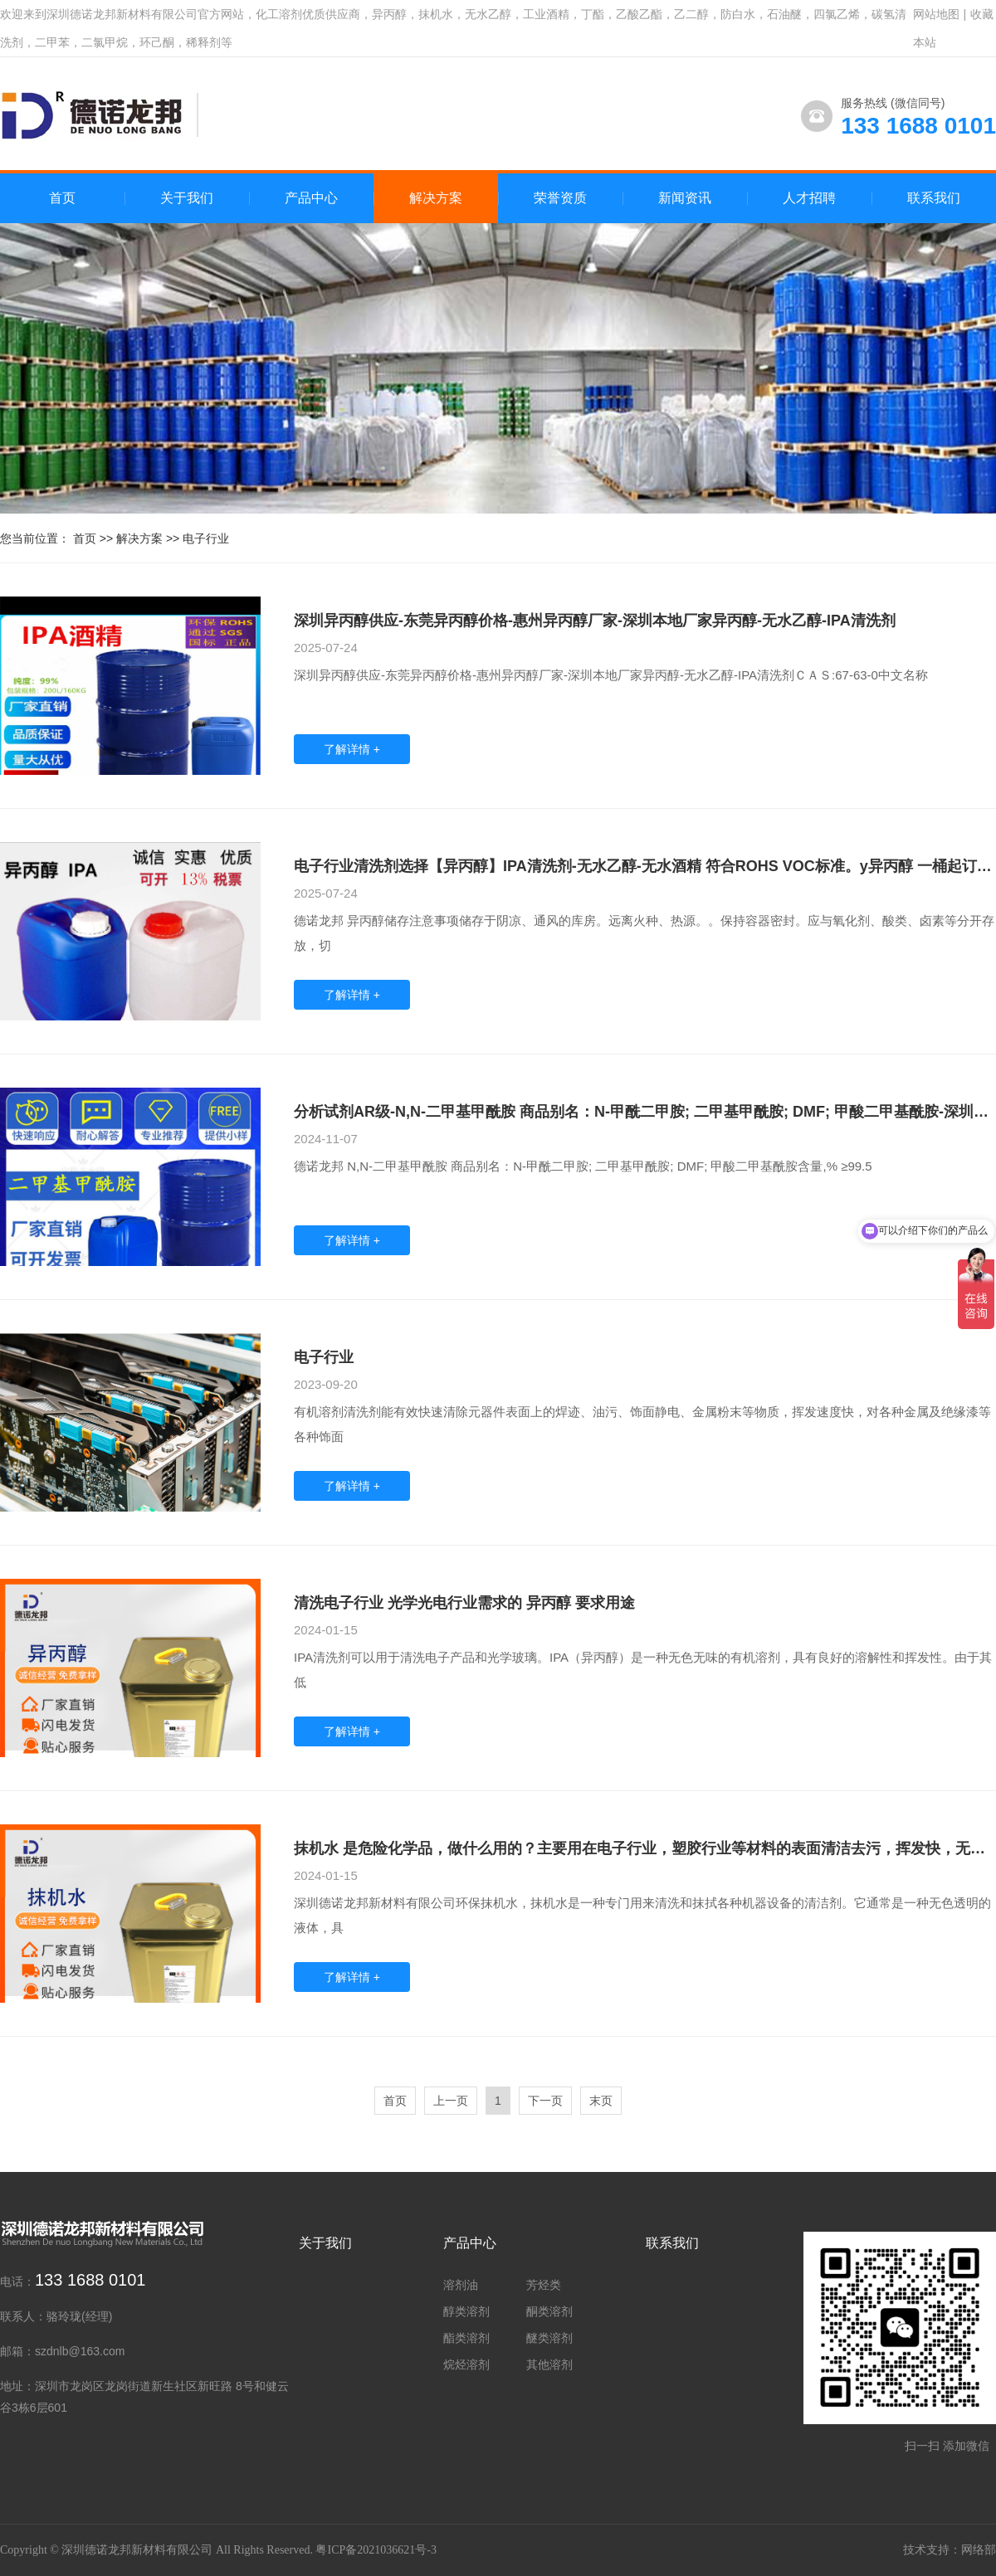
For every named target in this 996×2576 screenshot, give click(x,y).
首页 (62, 198)
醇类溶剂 (466, 2311)
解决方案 (139, 538)
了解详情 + (352, 749)
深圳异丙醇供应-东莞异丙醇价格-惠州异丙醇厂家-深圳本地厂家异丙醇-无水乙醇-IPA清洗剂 (595, 620)
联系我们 (672, 2243)
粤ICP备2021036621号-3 (375, 2550)
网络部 (978, 2550)
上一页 (450, 2100)
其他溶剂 (549, 2364)
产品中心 (469, 2243)
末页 (601, 2100)
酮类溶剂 (549, 2311)
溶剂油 (460, 2284)
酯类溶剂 (466, 2338)
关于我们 (325, 2243)
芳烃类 (543, 2284)
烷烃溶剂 (466, 2364)
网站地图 (936, 14)
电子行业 (206, 538)
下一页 (545, 2100)
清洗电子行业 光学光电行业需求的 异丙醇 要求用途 (464, 1603)
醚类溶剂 (549, 2338)
